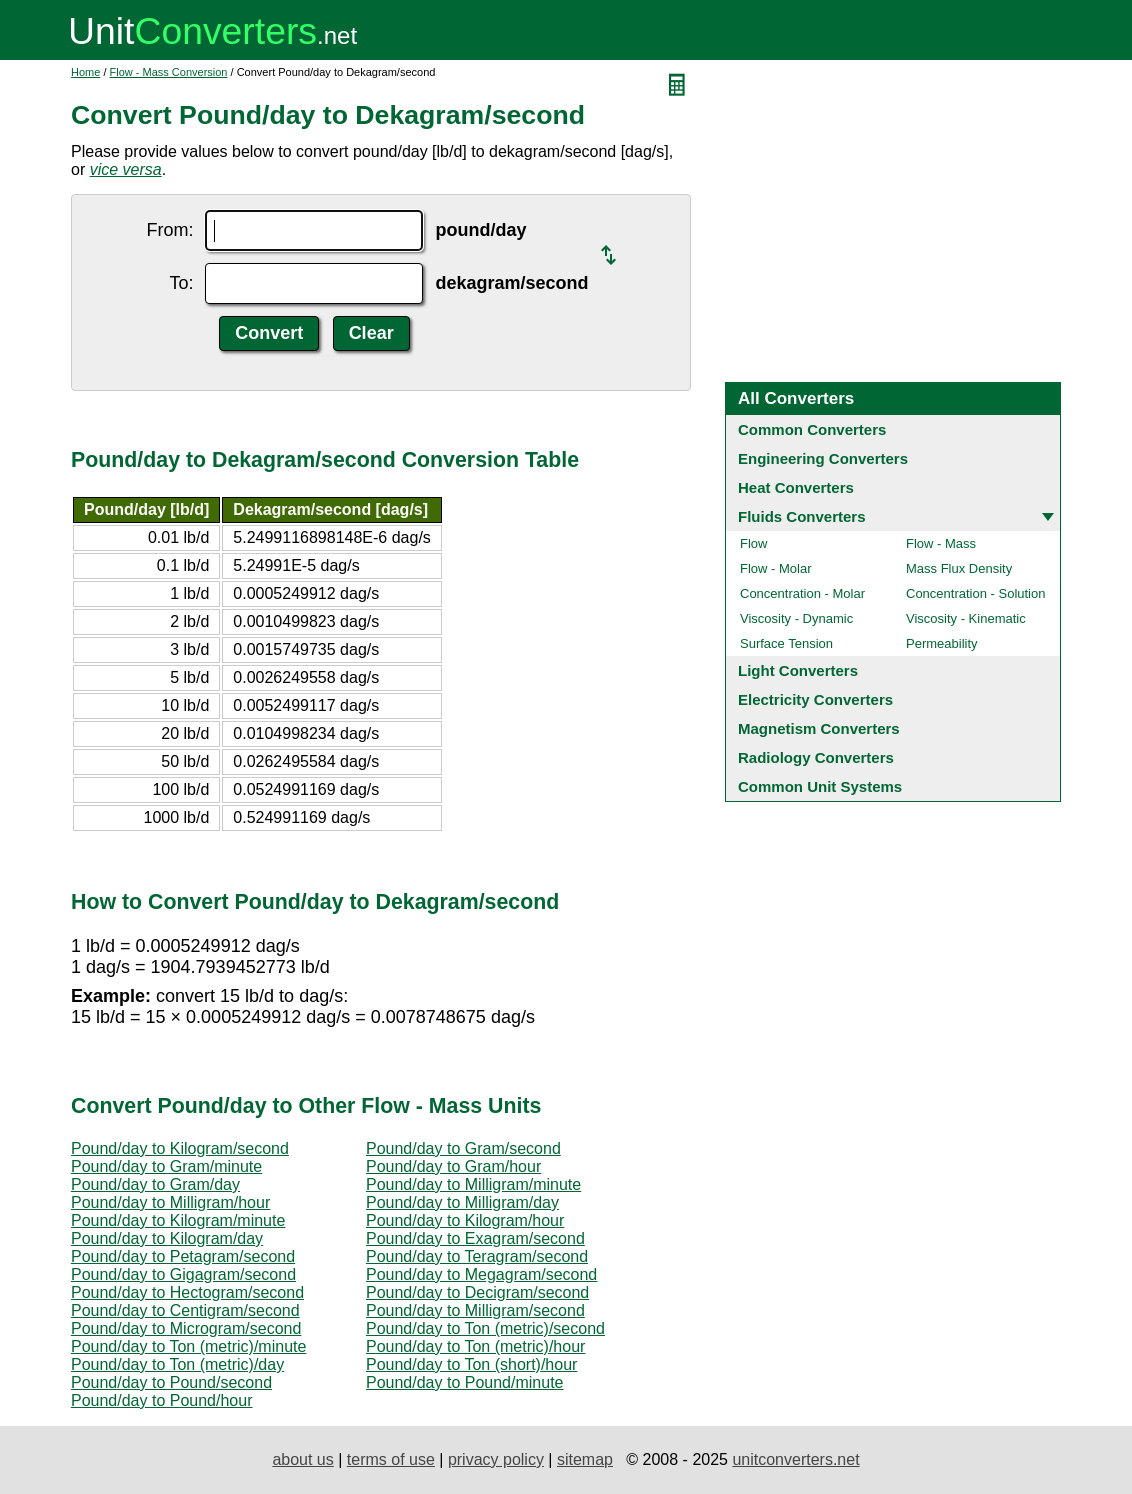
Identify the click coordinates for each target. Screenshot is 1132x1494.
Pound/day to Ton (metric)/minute (188, 1346)
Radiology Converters (816, 757)
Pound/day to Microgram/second (186, 1328)
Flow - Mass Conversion (169, 72)
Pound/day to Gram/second (463, 1148)
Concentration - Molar (802, 593)
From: (169, 230)
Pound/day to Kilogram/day (167, 1238)
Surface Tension (786, 643)
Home (85, 72)
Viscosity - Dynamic (796, 618)
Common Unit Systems (820, 786)
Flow (753, 543)
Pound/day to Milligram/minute (473, 1184)
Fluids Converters (802, 516)
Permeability (942, 643)
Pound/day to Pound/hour (161, 1400)
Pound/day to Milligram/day (462, 1202)
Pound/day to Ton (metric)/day (177, 1364)
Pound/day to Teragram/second (477, 1256)
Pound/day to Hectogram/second (187, 1292)
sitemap (585, 1459)
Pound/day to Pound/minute (464, 1382)
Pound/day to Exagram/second (475, 1238)
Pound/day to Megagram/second (481, 1274)
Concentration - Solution (975, 593)
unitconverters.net (795, 1459)
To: (181, 283)
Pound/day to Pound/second (171, 1382)
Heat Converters (796, 487)
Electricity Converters (815, 699)
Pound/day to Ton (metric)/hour (475, 1346)
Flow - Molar (776, 568)
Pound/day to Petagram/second (183, 1256)
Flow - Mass (941, 543)
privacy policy (496, 1459)
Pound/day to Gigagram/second (183, 1274)
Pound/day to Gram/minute (166, 1166)
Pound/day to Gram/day (155, 1184)
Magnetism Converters (819, 728)
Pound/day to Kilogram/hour (465, 1220)
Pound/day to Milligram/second (475, 1310)
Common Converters (812, 429)
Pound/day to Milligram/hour (170, 1202)
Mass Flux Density (959, 568)
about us (302, 1459)
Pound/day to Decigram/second (477, 1292)
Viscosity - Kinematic (966, 618)
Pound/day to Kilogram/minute (178, 1220)
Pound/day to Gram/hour (453, 1166)
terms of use (391, 1459)
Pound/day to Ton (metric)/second (485, 1328)
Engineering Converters (823, 458)
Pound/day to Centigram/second (185, 1310)
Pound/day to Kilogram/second (180, 1148)
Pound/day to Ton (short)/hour (471, 1364)
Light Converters (798, 670)
